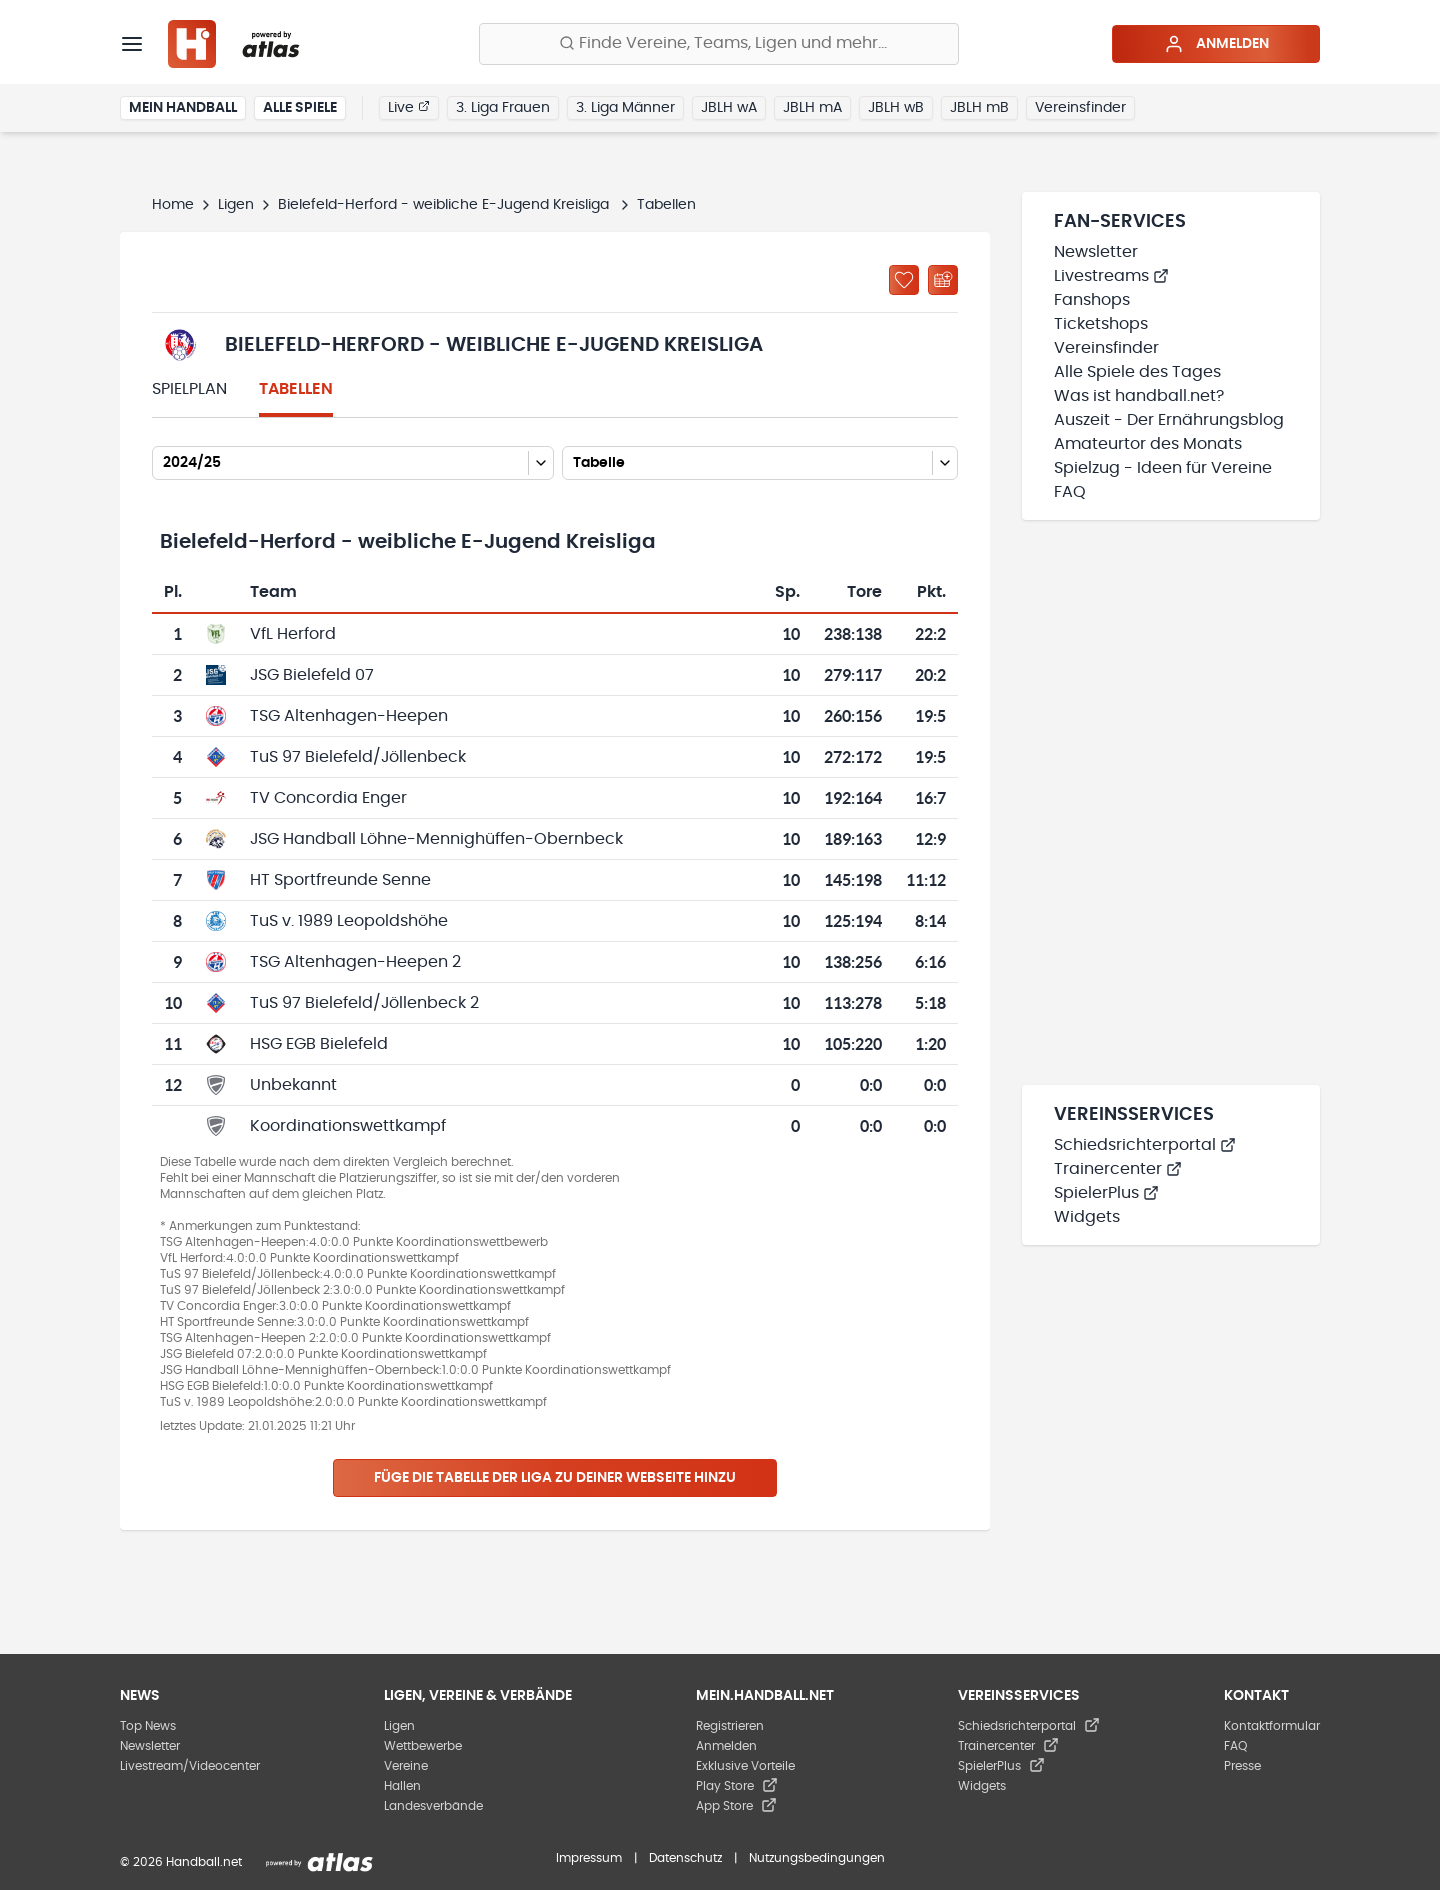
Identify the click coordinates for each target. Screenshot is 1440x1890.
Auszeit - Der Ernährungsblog (1169, 420)
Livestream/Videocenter (190, 1766)
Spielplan (189, 389)
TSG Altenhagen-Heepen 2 (355, 962)
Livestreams (1111, 276)
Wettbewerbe (423, 1746)
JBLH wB (896, 108)
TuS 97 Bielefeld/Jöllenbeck (358, 757)
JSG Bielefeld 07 (312, 675)
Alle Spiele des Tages (1137, 372)
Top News (148, 1726)
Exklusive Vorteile (745, 1766)
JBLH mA (812, 108)
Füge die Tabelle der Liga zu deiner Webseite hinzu (555, 1478)
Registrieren (730, 1726)
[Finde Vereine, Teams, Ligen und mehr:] (719, 44)
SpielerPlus (1106, 1193)
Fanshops (1092, 300)
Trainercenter (1118, 1169)
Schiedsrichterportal (1145, 1145)
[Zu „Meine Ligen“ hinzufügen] (904, 280)
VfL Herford (293, 634)
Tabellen (296, 389)
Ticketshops (1101, 324)
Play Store (737, 1786)
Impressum (589, 1858)
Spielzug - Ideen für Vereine (1163, 468)
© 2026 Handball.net (181, 1862)
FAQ (1070, 492)
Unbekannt (293, 1085)
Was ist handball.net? (1139, 396)
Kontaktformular (1272, 1726)
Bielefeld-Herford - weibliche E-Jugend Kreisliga (445, 205)
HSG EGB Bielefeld (319, 1044)
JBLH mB (979, 108)
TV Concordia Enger (328, 798)
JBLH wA (729, 108)
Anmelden (1216, 44)
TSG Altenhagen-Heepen (349, 716)
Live (409, 107)
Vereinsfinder (1080, 108)
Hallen (402, 1786)
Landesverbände (433, 1806)
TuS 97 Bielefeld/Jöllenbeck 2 (364, 1003)
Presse (1242, 1766)
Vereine (406, 1766)
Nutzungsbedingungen (817, 1858)
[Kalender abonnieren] (943, 280)
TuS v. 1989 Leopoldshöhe (349, 921)
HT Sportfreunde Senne (340, 880)
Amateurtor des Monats (1148, 444)
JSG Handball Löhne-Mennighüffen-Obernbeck (436, 839)
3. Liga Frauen (503, 108)
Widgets (1087, 1217)
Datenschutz (685, 1858)
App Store (736, 1806)
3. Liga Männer (625, 108)
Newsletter (1096, 252)
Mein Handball (183, 108)
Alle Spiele (300, 108)
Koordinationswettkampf (348, 1126)
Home (173, 205)
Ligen (236, 205)
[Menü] (132, 44)
